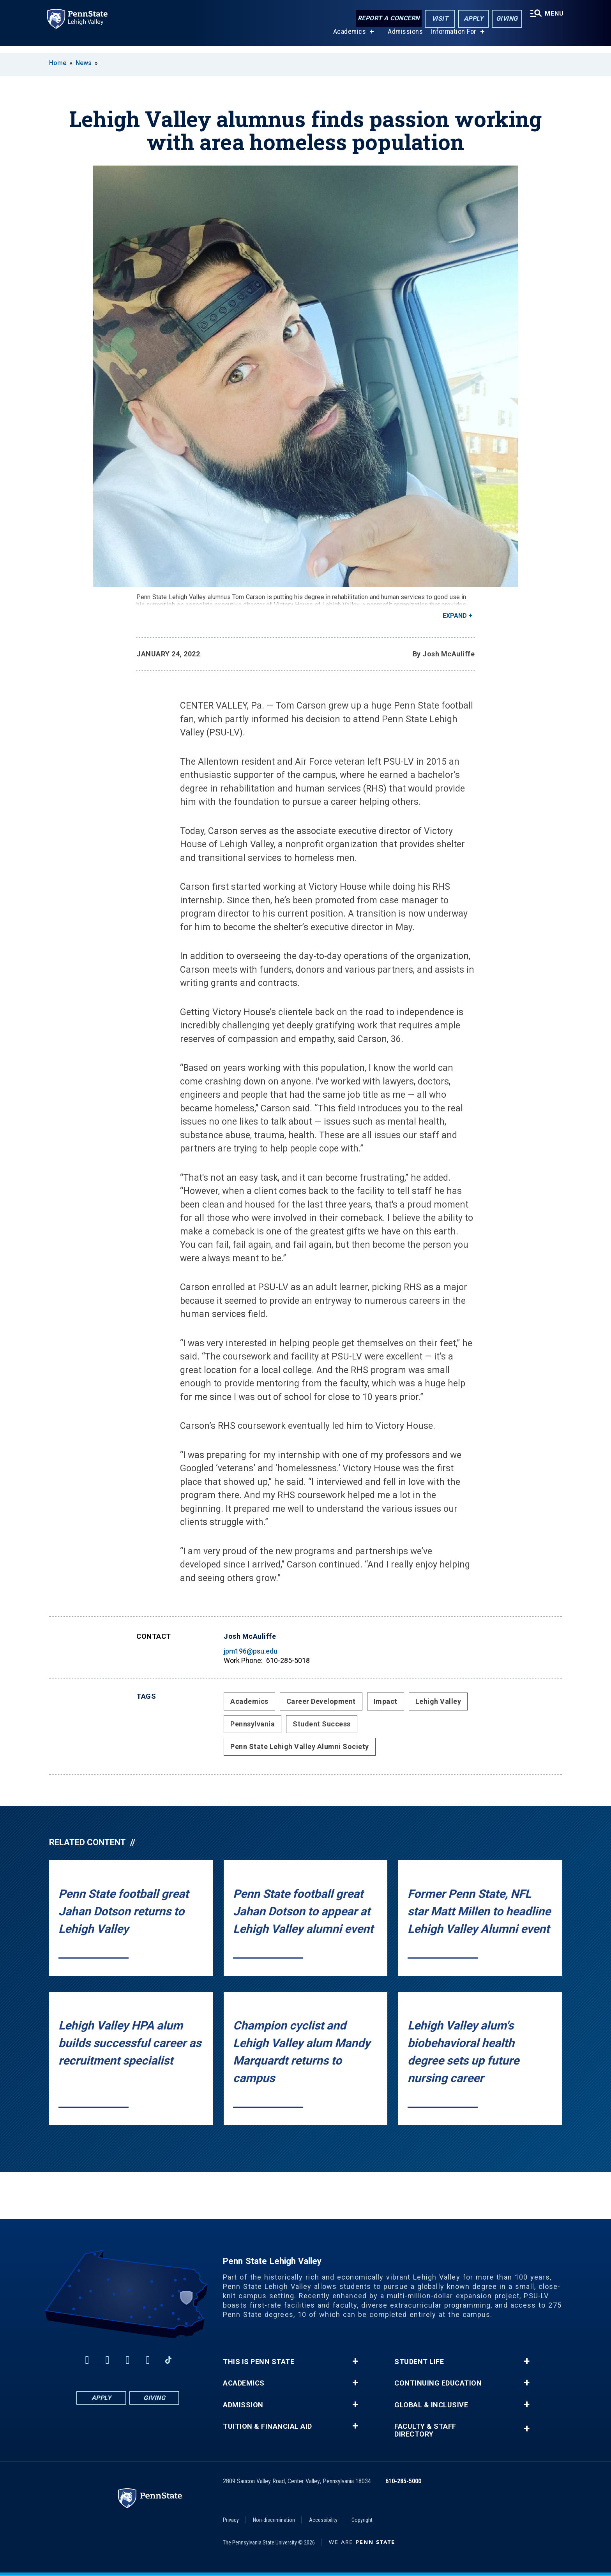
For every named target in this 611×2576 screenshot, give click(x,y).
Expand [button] (455, 615)
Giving (504, 19)
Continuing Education (438, 2383)
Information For (452, 38)
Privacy (231, 2520)
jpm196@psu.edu (250, 1651)
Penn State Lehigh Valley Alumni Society (299, 1746)
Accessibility (323, 2520)
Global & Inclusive (431, 2405)
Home (57, 63)
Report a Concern (386, 18)
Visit (437, 19)
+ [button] (355, 2361)
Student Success (322, 1724)
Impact (385, 1701)
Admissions (403, 38)
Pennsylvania (252, 1724)
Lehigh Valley (438, 1701)
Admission (243, 2405)
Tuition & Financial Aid (267, 2426)
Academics (347, 38)
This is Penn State (258, 2362)
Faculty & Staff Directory (425, 2430)
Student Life (419, 2362)
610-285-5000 (403, 2481)
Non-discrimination (274, 2520)
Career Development (321, 1701)
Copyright (362, 2520)
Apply (471, 19)
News (84, 63)
